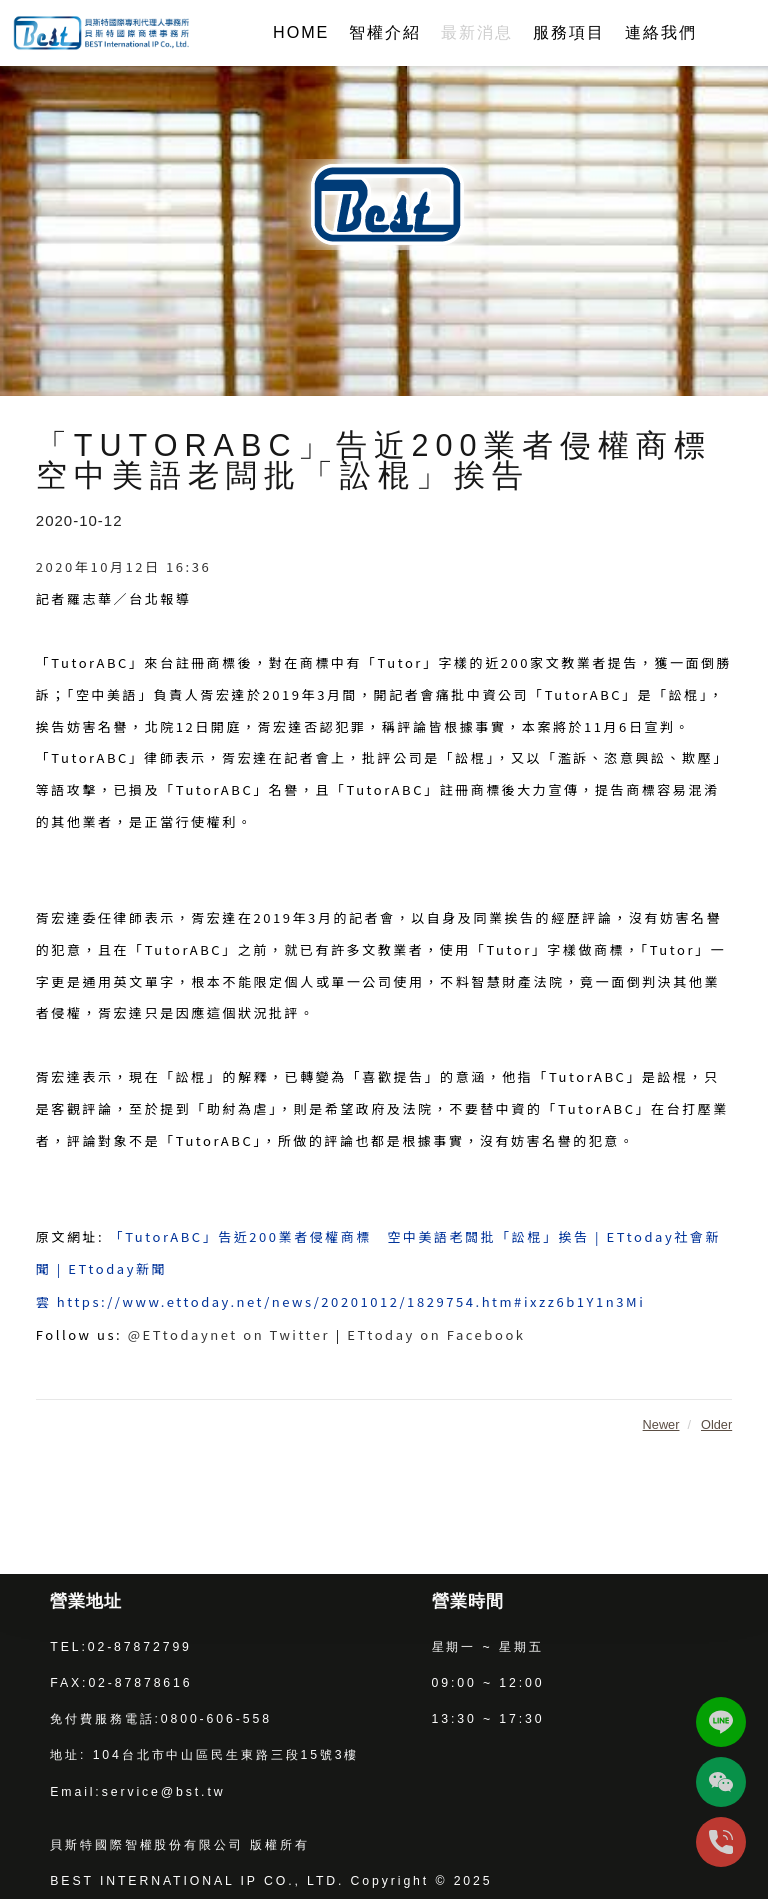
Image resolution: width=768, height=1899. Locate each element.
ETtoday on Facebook (436, 1334)
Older (716, 1424)
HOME (301, 32)
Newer (661, 1424)
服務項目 (569, 32)
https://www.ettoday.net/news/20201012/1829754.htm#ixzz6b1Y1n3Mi (351, 1301)
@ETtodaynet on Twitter (229, 1334)
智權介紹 (385, 32)
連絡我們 (661, 32)
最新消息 (477, 32)
